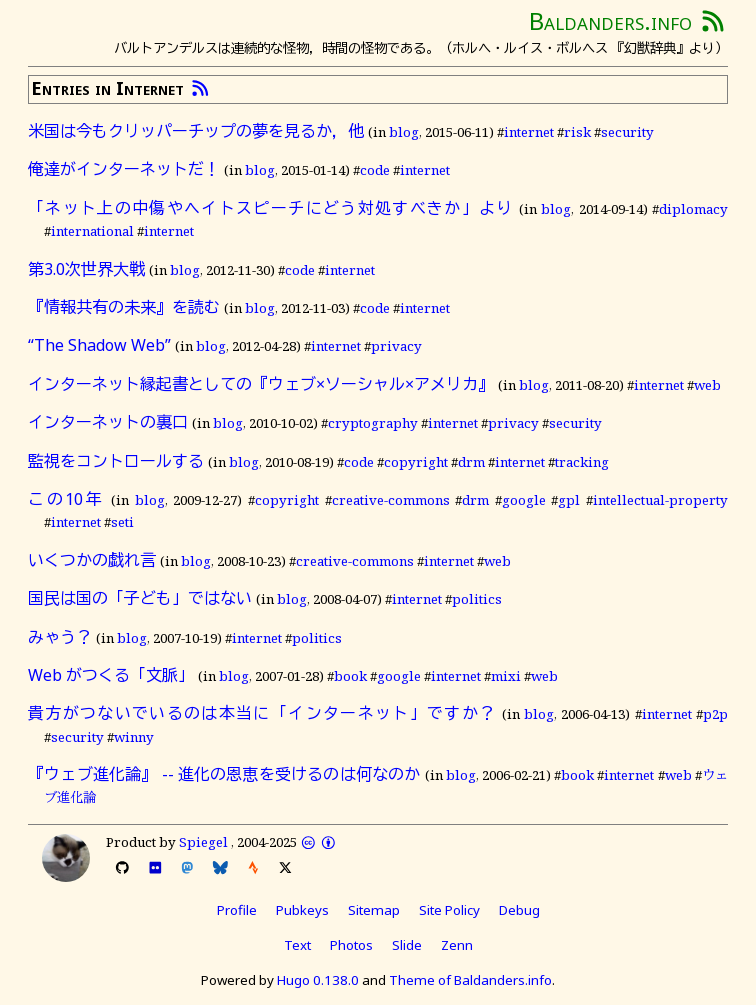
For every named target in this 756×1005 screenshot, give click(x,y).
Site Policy (449, 910)
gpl (569, 500)
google (524, 500)
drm (471, 462)
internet (529, 132)
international (92, 231)
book (350, 676)
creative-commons (391, 500)
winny (134, 737)
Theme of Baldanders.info (470, 980)
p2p (715, 714)
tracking (582, 462)
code (375, 170)
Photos (351, 945)
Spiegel (203, 842)
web (707, 385)
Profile (237, 910)
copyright (416, 462)
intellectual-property (660, 500)
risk (577, 132)
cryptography (373, 423)
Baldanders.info (610, 20)
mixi (506, 676)
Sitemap (374, 910)
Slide (407, 945)
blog (404, 132)
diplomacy (693, 209)
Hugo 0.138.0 (318, 980)
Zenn (457, 945)
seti (122, 522)
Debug (519, 910)
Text (297, 945)
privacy (396, 346)
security (627, 132)
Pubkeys (302, 910)
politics (477, 599)
